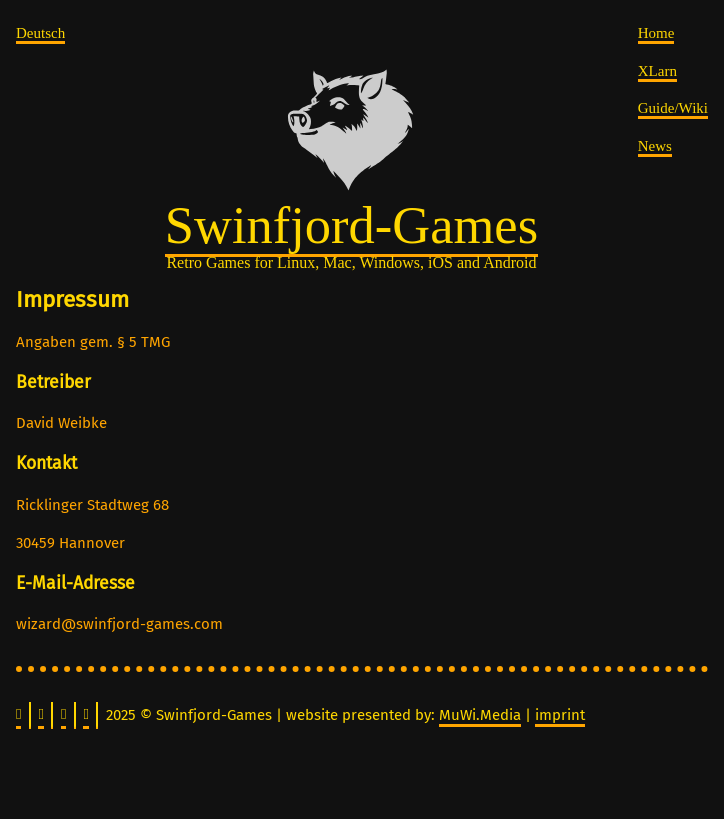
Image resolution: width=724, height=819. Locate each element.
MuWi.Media (480, 715)
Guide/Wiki (673, 108)
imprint (560, 715)
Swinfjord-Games (351, 225)
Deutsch (40, 33)
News (655, 146)
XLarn (657, 71)
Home (656, 33)
